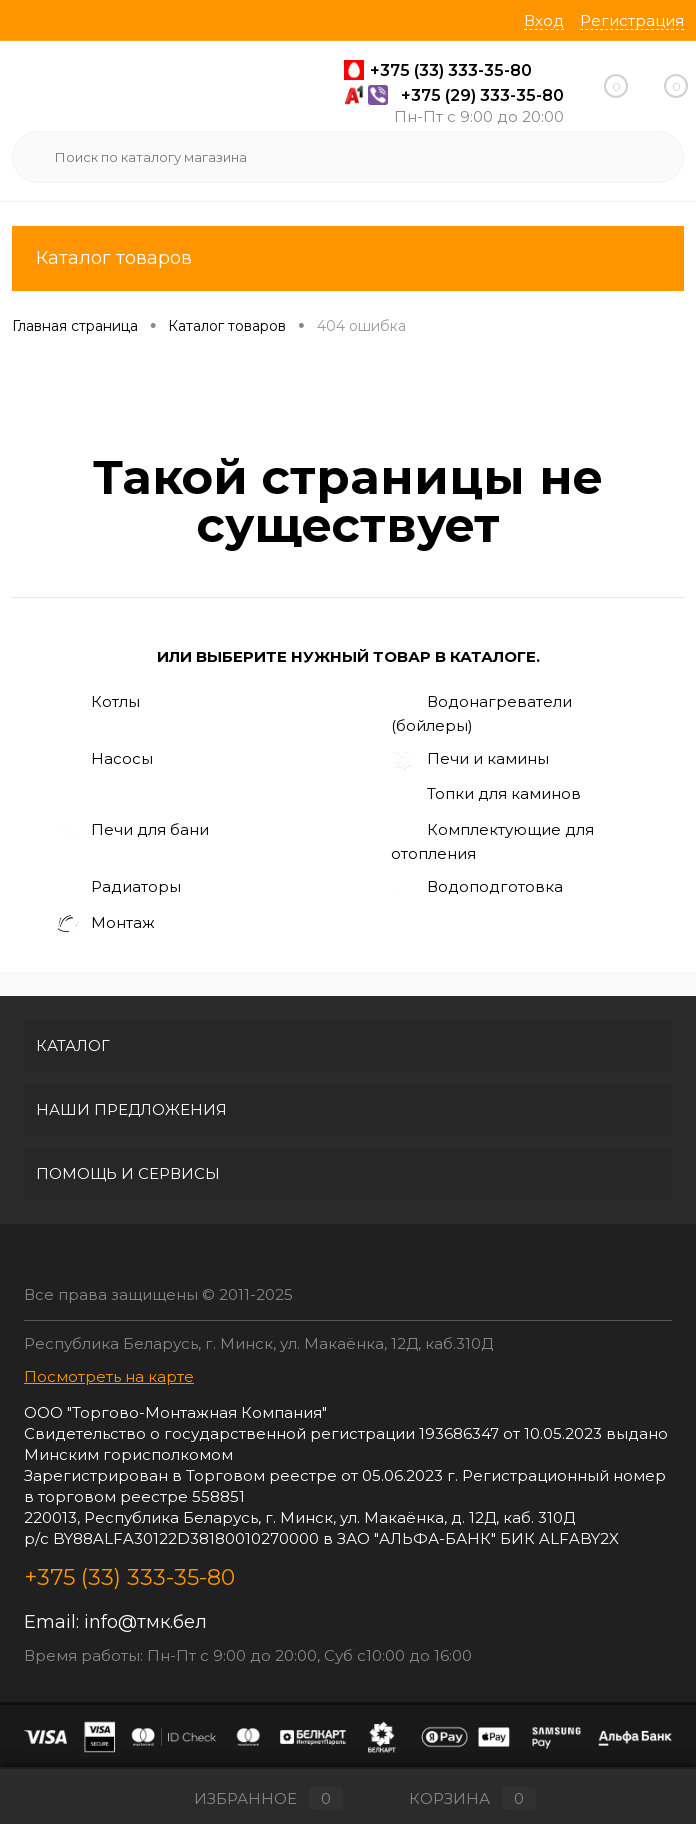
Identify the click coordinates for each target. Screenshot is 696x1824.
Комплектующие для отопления (492, 841)
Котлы (97, 703)
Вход (544, 20)
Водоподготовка (477, 888)
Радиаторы (118, 888)
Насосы (104, 760)
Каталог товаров (348, 258)
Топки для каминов (486, 795)
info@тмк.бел (145, 1622)
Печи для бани (132, 831)
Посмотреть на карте (109, 1376)
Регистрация (632, 20)
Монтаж (105, 924)
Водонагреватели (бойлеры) (481, 713)
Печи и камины (470, 760)
